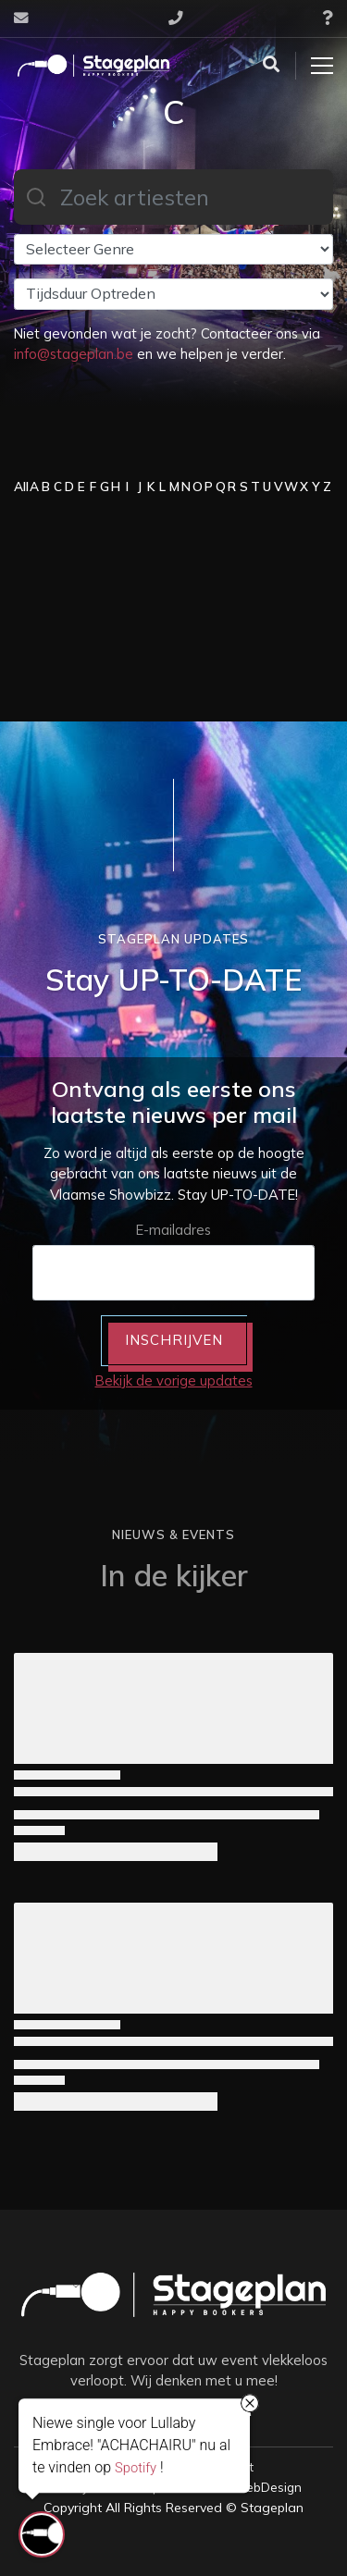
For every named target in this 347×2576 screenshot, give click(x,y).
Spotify (135, 2467)
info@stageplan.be (73, 354)
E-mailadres (173, 1230)
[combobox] (173, 197)
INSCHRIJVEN (174, 1340)
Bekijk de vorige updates (174, 1380)
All (21, 486)
